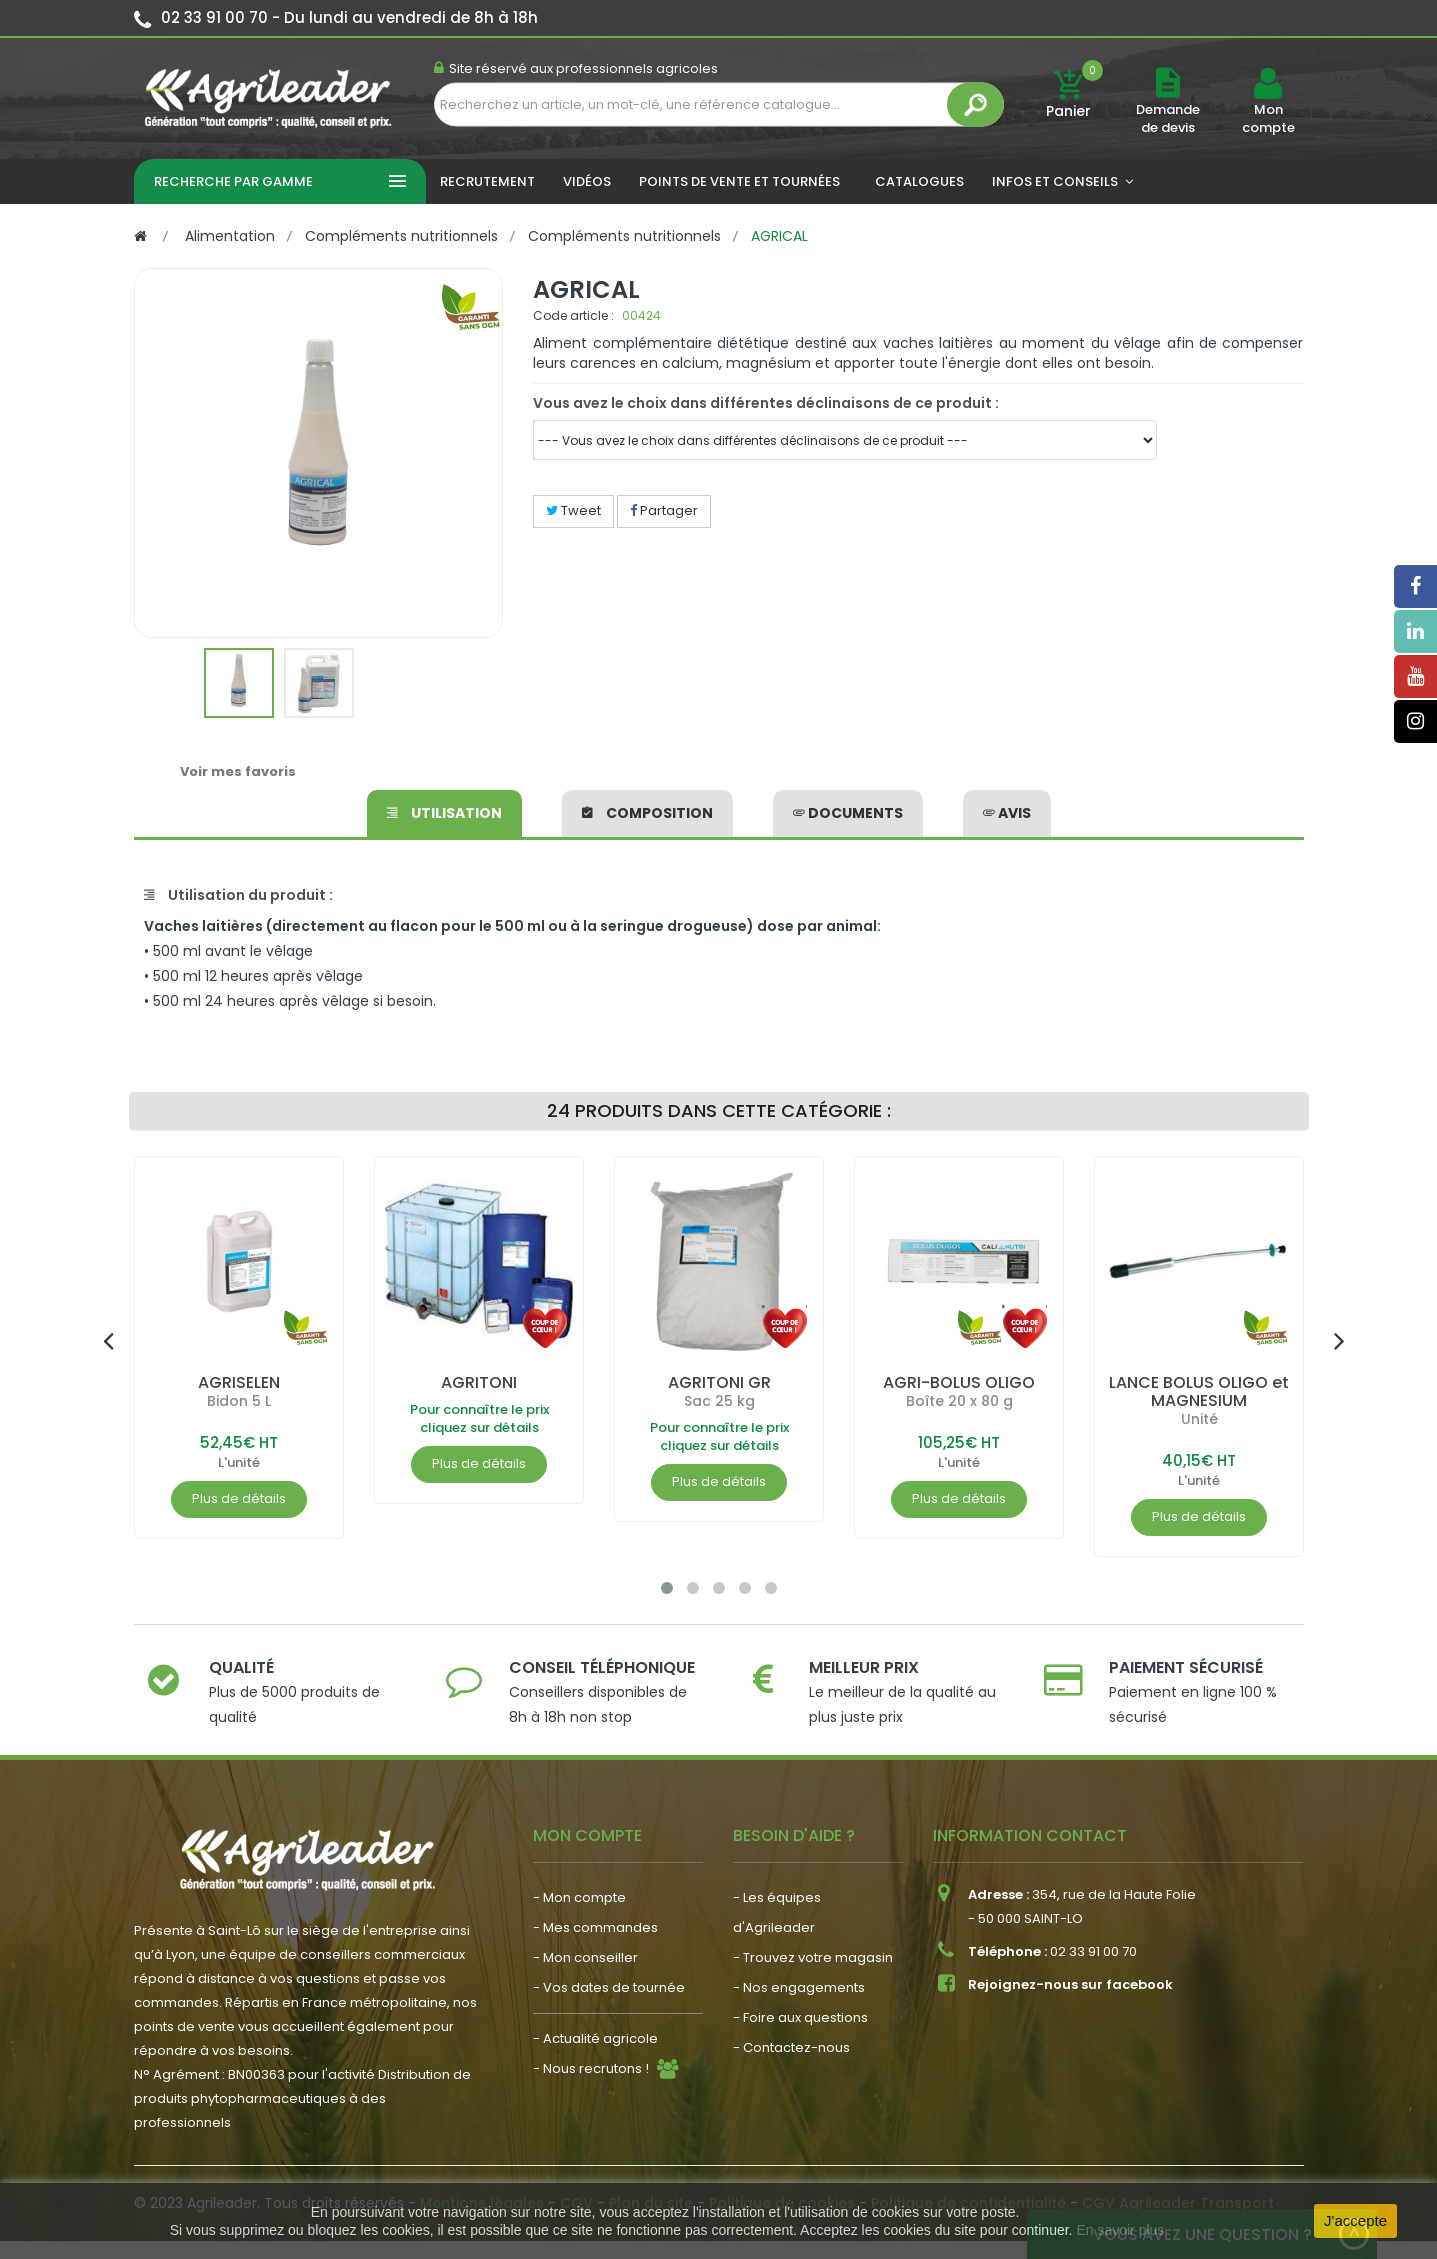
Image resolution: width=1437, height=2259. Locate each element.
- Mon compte (579, 1897)
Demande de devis (1168, 118)
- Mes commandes (595, 1927)
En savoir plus (1120, 2230)
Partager (664, 510)
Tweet (573, 510)
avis (1007, 813)
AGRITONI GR (718, 1382)
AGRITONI (479, 1382)
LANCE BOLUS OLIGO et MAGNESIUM (1199, 1391)
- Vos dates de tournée (609, 1987)
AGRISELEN (239, 1382)
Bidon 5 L (239, 1401)
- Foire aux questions (800, 2017)
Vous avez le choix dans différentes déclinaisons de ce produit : (766, 403)
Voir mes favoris (238, 771)
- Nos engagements (799, 1987)
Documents (848, 813)
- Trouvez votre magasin (813, 1957)
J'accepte (1355, 2220)
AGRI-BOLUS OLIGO (959, 1382)
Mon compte (1268, 119)
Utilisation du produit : (238, 895)
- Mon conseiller (585, 1957)
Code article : (573, 315)
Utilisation (444, 813)
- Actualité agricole (595, 2038)
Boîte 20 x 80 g (958, 1401)
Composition (647, 813)
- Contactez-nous (791, 2047)
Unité (1198, 1419)
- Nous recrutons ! (591, 2068)
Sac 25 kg (718, 1401)
